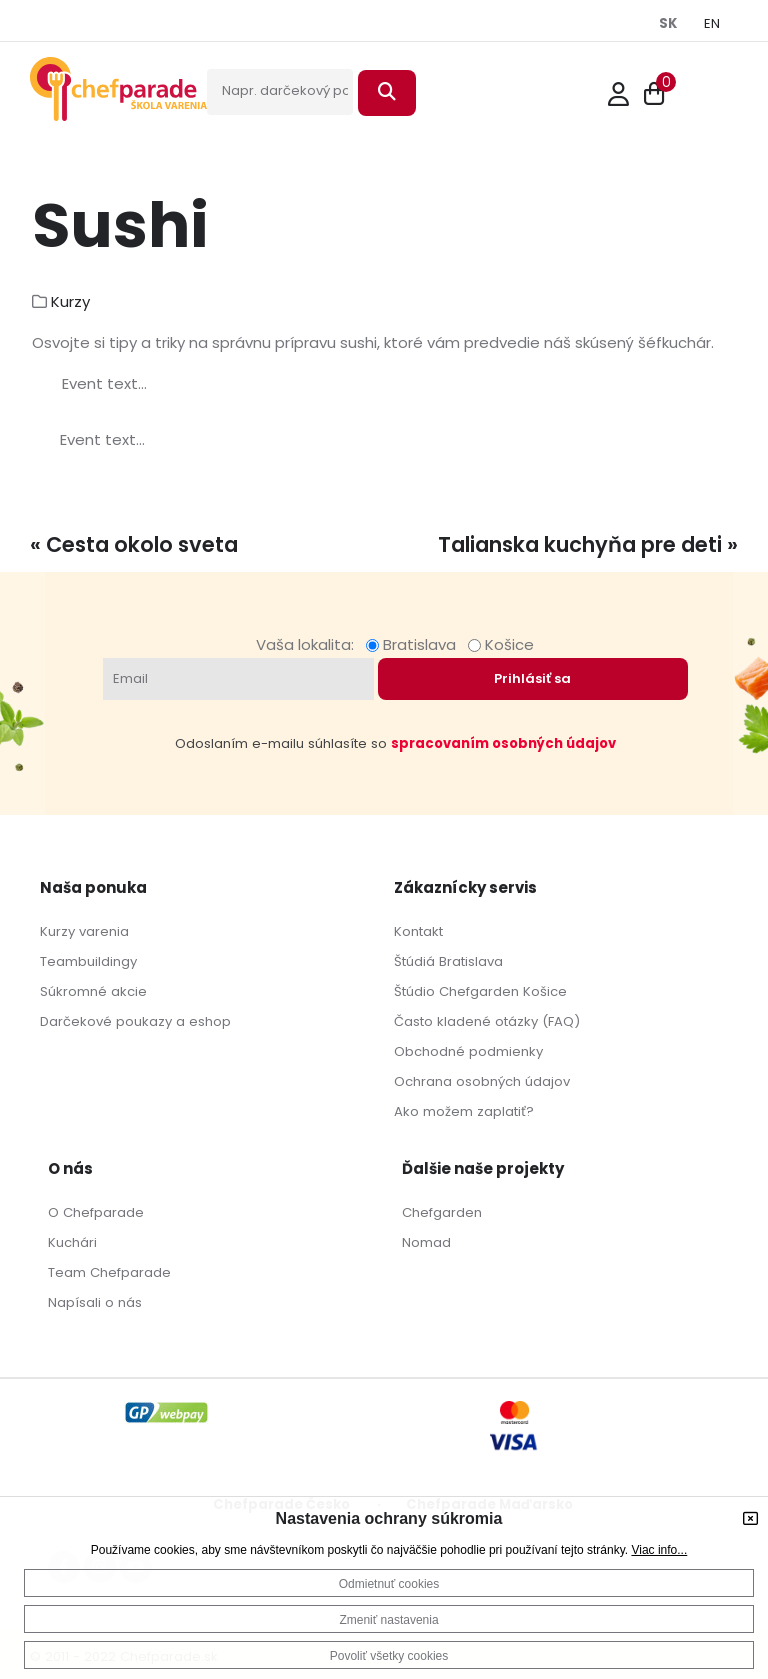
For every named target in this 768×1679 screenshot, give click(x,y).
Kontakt (418, 931)
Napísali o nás (95, 1302)
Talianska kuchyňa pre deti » (588, 544)
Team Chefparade (109, 1272)
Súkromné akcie (93, 991)
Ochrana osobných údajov (482, 1081)
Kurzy (70, 301)
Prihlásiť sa (532, 678)
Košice (501, 644)
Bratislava (415, 644)
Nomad (426, 1242)
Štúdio (414, 991)
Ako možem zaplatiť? (464, 1111)
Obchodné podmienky (468, 1051)
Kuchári (72, 1242)
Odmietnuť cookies (389, 1584)
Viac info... (659, 1550)
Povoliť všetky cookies (389, 1656)
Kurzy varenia (84, 931)
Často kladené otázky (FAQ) (487, 1021)
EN (712, 23)
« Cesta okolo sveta (134, 544)
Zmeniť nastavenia (388, 1620)
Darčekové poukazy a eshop (135, 1021)
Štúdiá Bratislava (448, 961)
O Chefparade (96, 1212)
